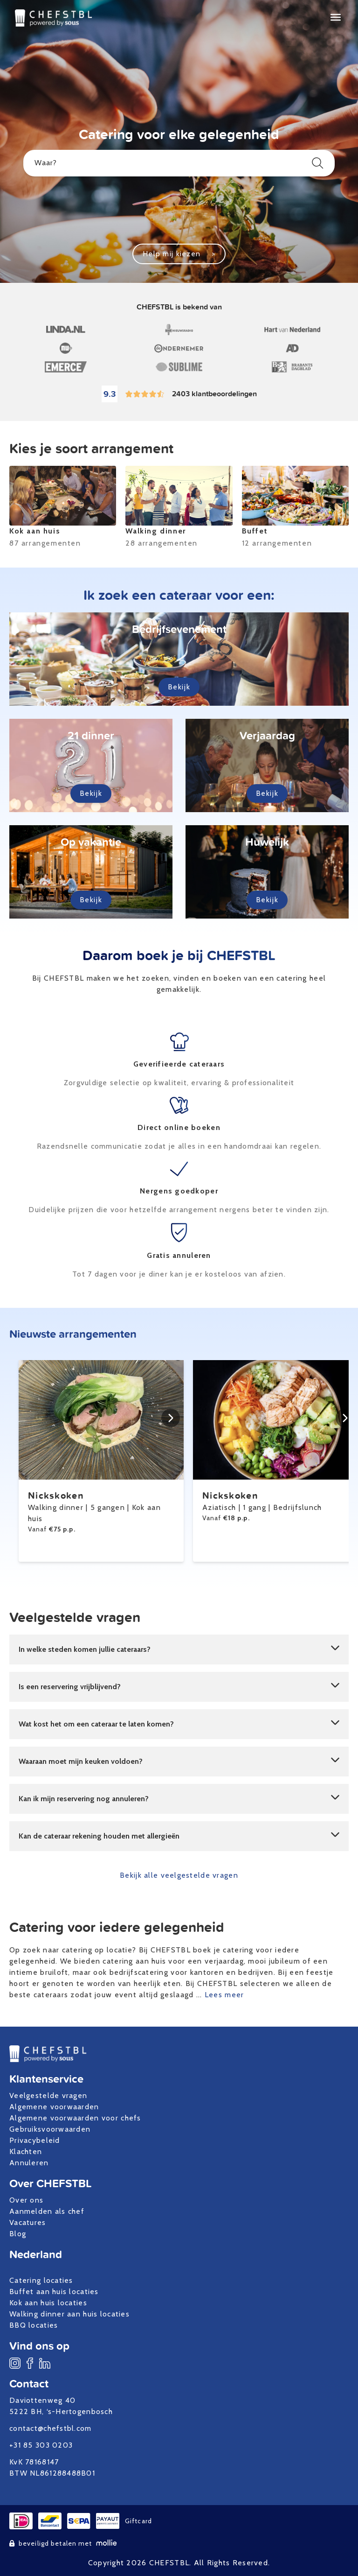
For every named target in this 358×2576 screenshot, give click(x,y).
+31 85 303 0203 (41, 2445)
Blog (17, 2233)
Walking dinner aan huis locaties (69, 2313)
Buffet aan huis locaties (54, 2291)
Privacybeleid (34, 2140)
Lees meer (224, 1994)
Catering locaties (41, 2280)
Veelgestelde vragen (48, 2095)
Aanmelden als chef (46, 2211)
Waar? (178, 163)
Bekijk (179, 686)
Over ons (26, 2200)
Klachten (25, 2151)
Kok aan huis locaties (48, 2302)
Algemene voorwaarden (54, 2106)
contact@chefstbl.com (50, 2428)
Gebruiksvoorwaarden (49, 2129)
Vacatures (27, 2222)
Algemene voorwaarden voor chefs (75, 2117)
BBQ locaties (33, 2325)
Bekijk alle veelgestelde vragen (179, 1875)
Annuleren (29, 2162)
